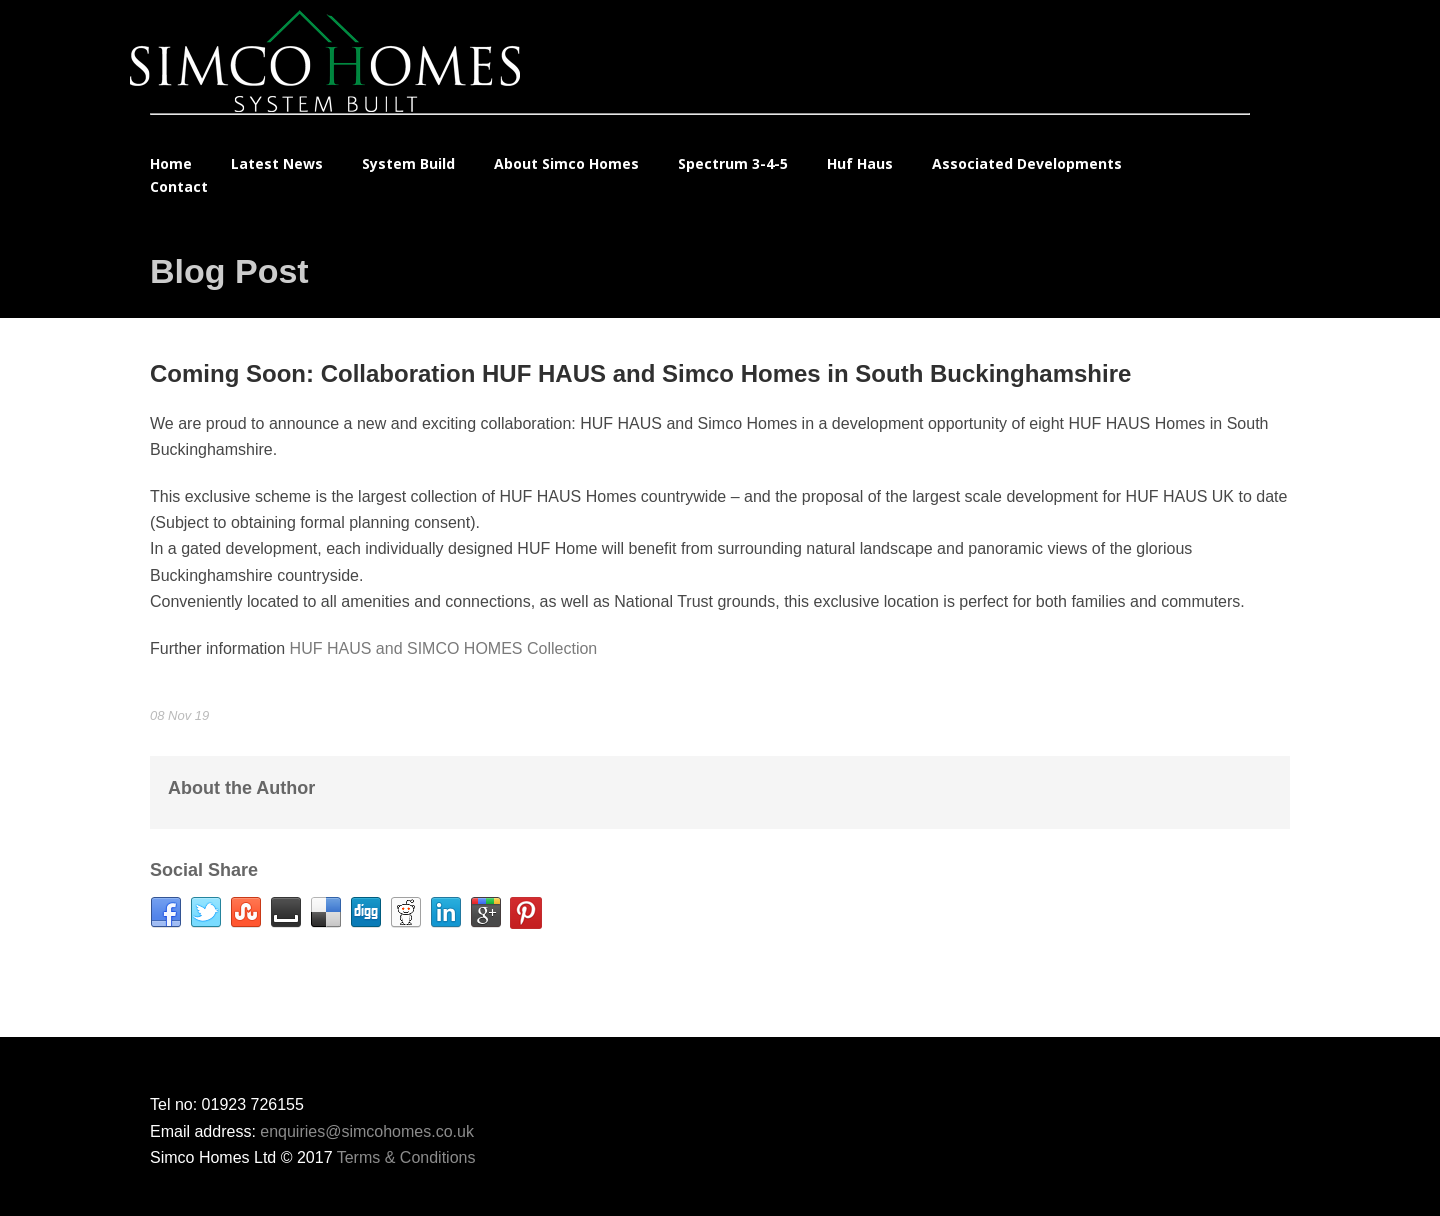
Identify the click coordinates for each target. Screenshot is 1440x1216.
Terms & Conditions (406, 1157)
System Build (408, 163)
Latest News (277, 163)
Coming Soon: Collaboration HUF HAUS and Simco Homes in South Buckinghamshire (640, 373)
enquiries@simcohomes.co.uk (367, 1131)
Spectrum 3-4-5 (733, 163)
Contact (179, 186)
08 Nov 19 (179, 715)
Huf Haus (860, 163)
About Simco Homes (566, 163)
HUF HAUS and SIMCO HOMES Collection (444, 648)
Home (171, 163)
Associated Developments (1027, 163)
